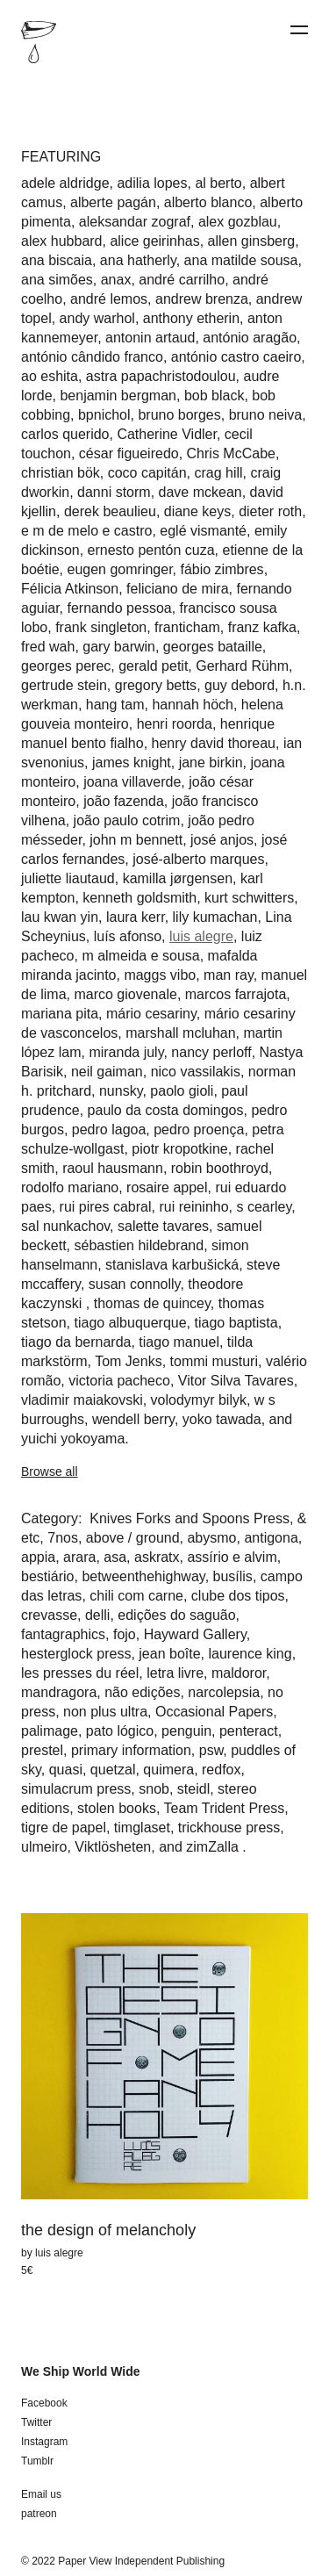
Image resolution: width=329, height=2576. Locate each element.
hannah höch (192, 704)
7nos (62, 1537)
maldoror (238, 1673)
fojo (124, 1634)
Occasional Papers (214, 1711)
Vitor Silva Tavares (236, 1380)
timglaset (142, 1827)
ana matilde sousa (241, 260)
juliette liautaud (68, 878)
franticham (187, 627)
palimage (49, 1730)
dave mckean (200, 492)
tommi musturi (214, 1361)
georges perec (66, 665)
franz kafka (262, 627)
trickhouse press (229, 1827)
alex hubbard (62, 241)
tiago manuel (179, 1342)
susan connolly (135, 1284)
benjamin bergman (118, 395)
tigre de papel (63, 1827)
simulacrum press (76, 1788)
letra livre (175, 1673)
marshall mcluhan (180, 1032)
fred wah (48, 646)
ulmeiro (44, 1846)
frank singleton (101, 627)
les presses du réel (80, 1673)
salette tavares (163, 1226)
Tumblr (37, 2461)
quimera (168, 1769)
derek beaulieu (110, 511)
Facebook (44, 2403)
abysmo (211, 1537)
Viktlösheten (113, 1846)
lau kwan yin (59, 917)
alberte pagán (113, 202)
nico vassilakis (195, 1071)
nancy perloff (211, 1052)
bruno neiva (266, 414)
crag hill (218, 472)
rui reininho (193, 1206)
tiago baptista (235, 1322)
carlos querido (65, 434)
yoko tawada (221, 1419)
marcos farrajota (236, 994)
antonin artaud (150, 337)
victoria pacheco (119, 1380)
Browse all (49, 1471)
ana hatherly (138, 260)
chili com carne (136, 1595)
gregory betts (156, 685)
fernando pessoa (119, 608)
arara (79, 1557)
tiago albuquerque (130, 1322)
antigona (270, 1537)
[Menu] (299, 30)
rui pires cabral (106, 1206)
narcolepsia (224, 1692)
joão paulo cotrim (127, 820)
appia (38, 1557)
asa (115, 1557)
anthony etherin (191, 318)
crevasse (49, 1615)
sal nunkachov (65, 1226)
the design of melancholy (108, 2230)
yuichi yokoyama (73, 1438)
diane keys (198, 511)
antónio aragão (250, 337)
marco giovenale (125, 994)
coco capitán (147, 472)
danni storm (114, 492)
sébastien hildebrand (139, 1245)
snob (154, 1788)
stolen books (116, 1808)
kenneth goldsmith (139, 897)
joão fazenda (123, 801)
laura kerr (135, 917)
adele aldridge (65, 183)
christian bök (60, 472)
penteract (248, 1730)
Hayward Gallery (195, 1634)
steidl (193, 1788)
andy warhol (97, 318)
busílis (233, 1576)
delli (97, 1615)
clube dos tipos (238, 1595)
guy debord (239, 685)
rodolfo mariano (69, 1187)
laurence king (249, 1653)
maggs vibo (160, 975)
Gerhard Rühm (242, 665)
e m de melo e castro (86, 530)
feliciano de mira (177, 588)
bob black (214, 395)
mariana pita (59, 1013)
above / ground (133, 1537)
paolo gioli (181, 1090)
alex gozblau (237, 221)
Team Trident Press (224, 1808)
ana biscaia (56, 260)
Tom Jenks (128, 1361)
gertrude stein (64, 685)
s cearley (263, 1206)
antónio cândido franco (92, 356)
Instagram (44, 2442)
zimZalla (214, 1846)
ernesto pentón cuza (151, 550)
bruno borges (179, 414)
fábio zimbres (221, 569)
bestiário (47, 1576)
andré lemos (108, 298)
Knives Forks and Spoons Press (188, 1518)
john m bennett (135, 839)
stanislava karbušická (172, 1264)
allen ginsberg (252, 241)
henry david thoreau (213, 743)
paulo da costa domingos (166, 1110)
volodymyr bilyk (199, 1399)
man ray (229, 975)
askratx (157, 1557)
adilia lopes (152, 183)
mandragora (59, 1692)
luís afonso (127, 936)
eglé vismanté (203, 530)
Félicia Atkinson (69, 588)
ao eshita (49, 376)
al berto (218, 183)
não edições (142, 1692)
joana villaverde (132, 781)
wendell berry (133, 1419)
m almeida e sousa (140, 955)
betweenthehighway (143, 1576)
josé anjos (222, 839)
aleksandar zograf (134, 221)
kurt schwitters (249, 897)
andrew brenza (201, 298)
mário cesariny (151, 1013)
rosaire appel (167, 1187)
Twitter (36, 2422)
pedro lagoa (109, 1129)
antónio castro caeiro (236, 356)
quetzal (113, 1769)
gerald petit (153, 665)
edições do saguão (176, 1615)
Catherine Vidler (167, 434)
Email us (41, 2494)
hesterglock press (76, 1653)
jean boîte (169, 1653)
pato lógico (120, 1730)
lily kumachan (215, 917)
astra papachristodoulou (161, 376)
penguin (186, 1730)
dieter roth (270, 511)
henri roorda (174, 723)
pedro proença (199, 1129)
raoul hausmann (112, 1168)
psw (211, 1750)
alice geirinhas (154, 241)
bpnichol (104, 414)
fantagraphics (63, 1634)
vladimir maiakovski (82, 1399)
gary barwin (118, 646)
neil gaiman (107, 1071)
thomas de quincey (152, 1303)
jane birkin (211, 762)
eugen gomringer (119, 569)
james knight (131, 762)
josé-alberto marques (198, 859)
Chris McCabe (231, 453)
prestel (42, 1750)
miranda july (126, 1052)
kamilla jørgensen (177, 878)
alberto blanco (208, 202)
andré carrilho (182, 279)
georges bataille (212, 646)
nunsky (121, 1090)
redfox (221, 1769)
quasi (65, 1769)
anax (116, 279)
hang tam (115, 704)
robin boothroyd (219, 1168)
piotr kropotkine (179, 1148)
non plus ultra (105, 1711)
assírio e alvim (231, 1557)
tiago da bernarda (76, 1342)
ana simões (57, 279)
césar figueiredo (129, 453)
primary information (131, 1750)
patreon (39, 2514)
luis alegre (201, 936)
